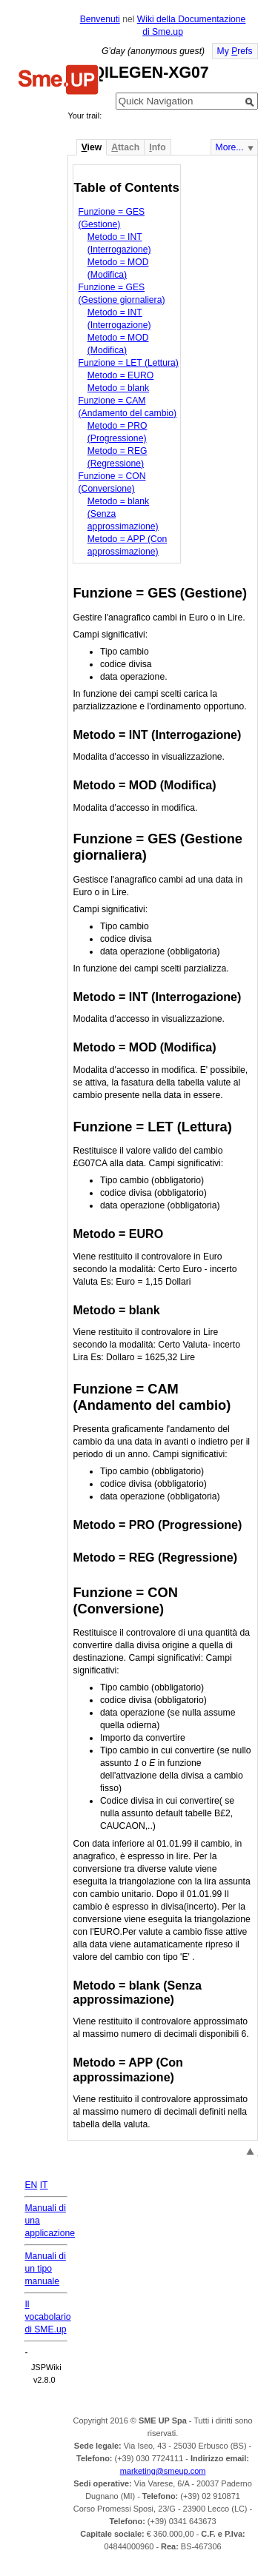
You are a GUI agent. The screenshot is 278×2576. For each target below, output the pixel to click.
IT (44, 2185)
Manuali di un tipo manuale (44, 2268)
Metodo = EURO (120, 375)
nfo (157, 147)
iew (92, 147)
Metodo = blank (118, 388)
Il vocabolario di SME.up (47, 2317)
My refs (235, 51)
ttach (125, 147)
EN (30, 2185)
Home (58, 81)
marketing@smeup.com (163, 2470)
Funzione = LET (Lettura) (129, 363)
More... (230, 147)
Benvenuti (100, 19)
